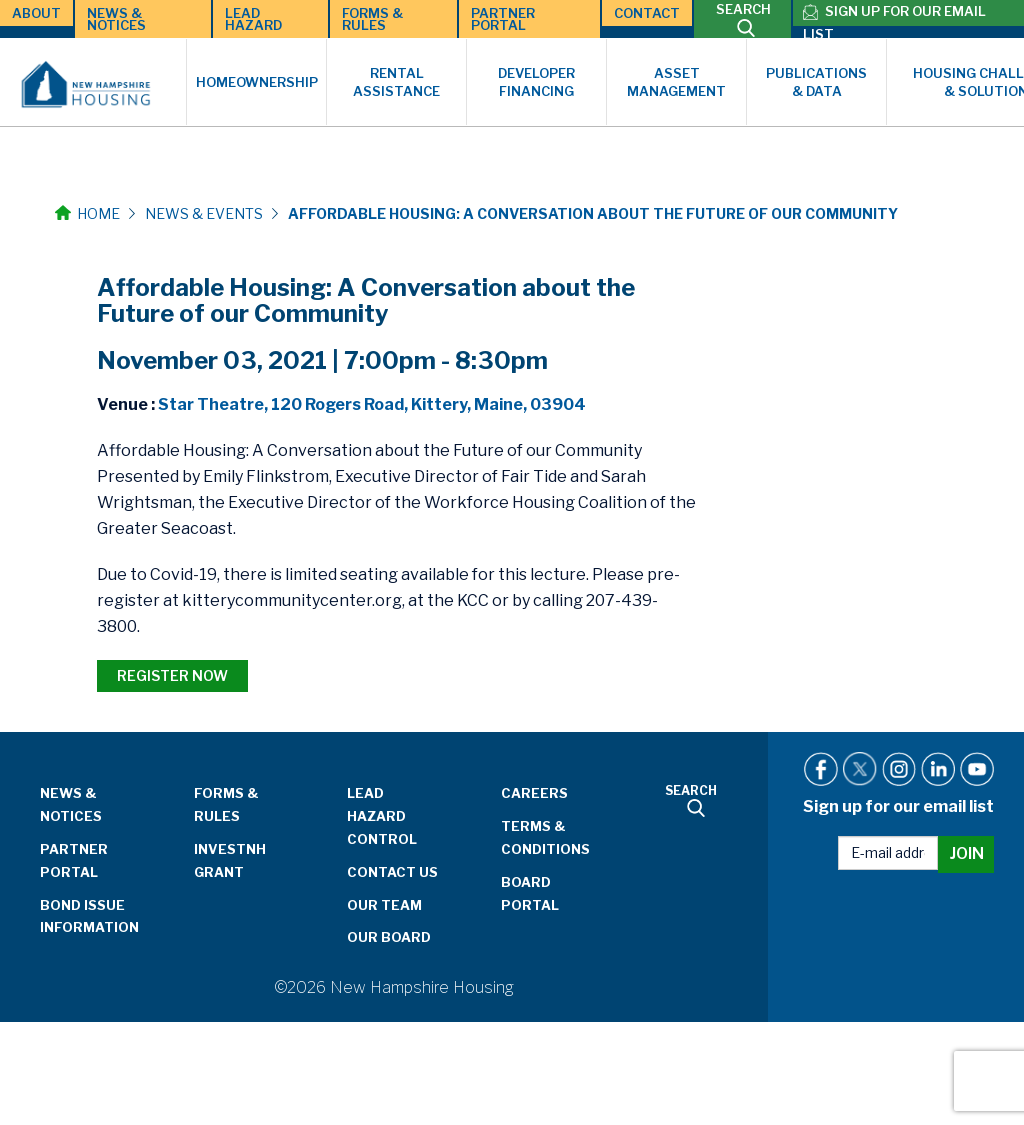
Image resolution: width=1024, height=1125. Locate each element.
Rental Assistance (396, 82)
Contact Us (392, 872)
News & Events (204, 213)
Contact (647, 13)
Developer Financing (536, 82)
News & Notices (116, 19)
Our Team (384, 905)
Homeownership (257, 82)
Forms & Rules (372, 19)
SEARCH (743, 19)
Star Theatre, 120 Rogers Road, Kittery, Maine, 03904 (372, 404)
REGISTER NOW (172, 675)
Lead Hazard (253, 19)
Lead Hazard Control (382, 816)
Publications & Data (816, 82)
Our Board (389, 937)
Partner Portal (503, 19)
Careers (534, 793)
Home (87, 213)
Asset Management (676, 82)
